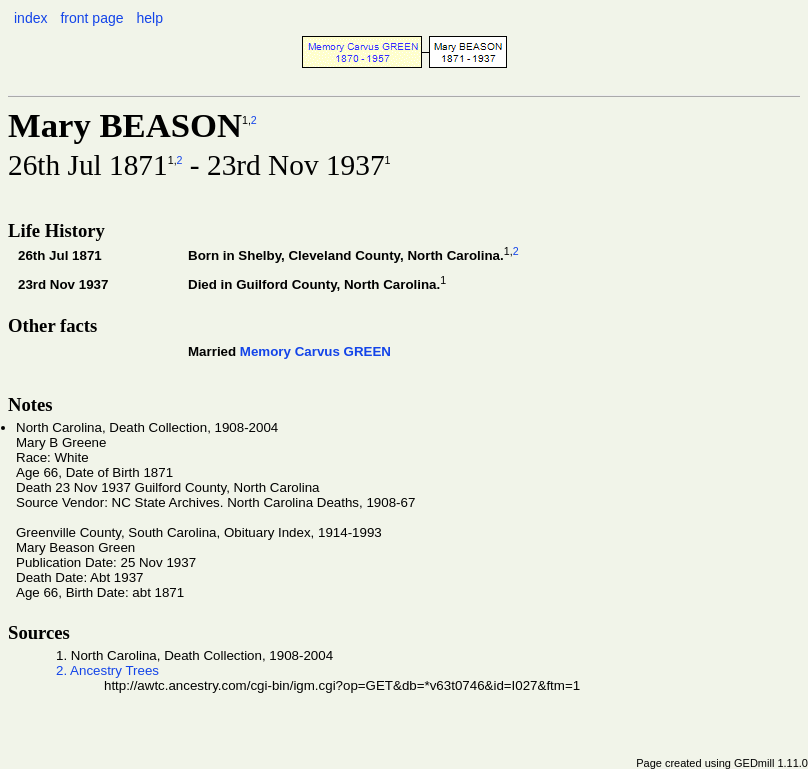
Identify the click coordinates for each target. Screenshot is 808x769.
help (149, 18)
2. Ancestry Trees (107, 670)
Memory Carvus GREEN (315, 351)
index (30, 18)
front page (91, 18)
